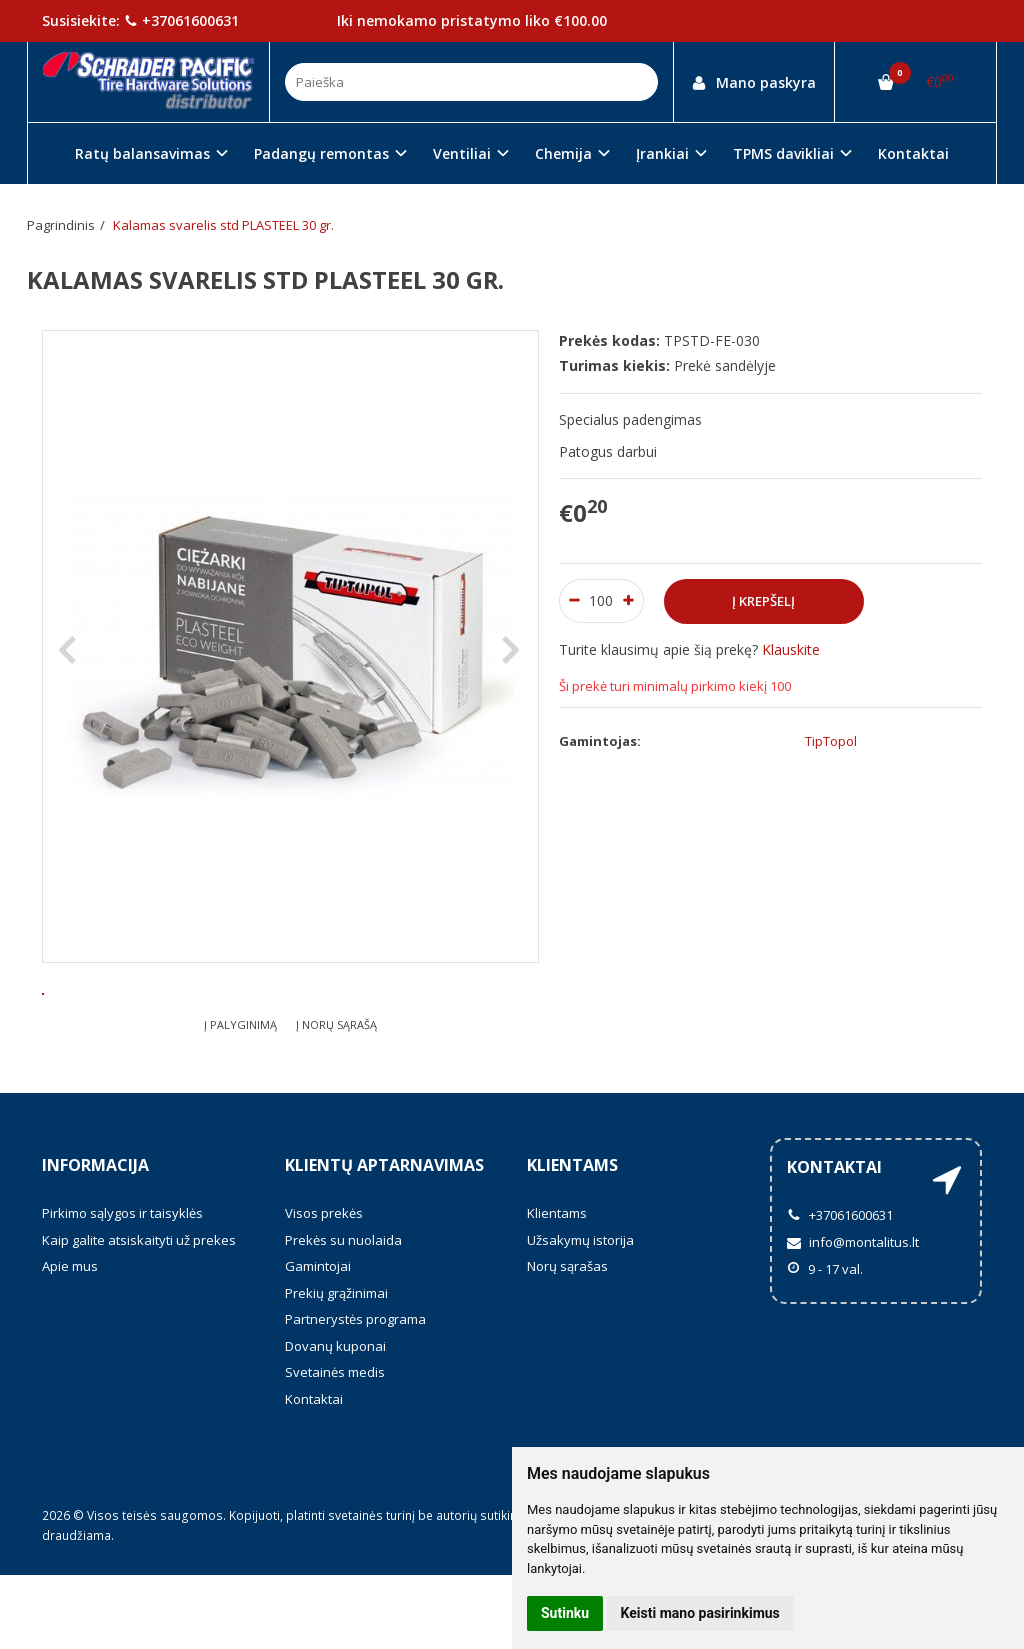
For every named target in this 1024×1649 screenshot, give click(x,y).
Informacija (95, 1239)
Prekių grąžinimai (336, 1367)
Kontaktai (913, 153)
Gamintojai (318, 1340)
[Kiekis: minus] (573, 601)
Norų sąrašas (567, 1340)
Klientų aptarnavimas (384, 1239)
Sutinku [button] (565, 1613)
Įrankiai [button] (662, 153)
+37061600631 (181, 20)
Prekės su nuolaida (343, 1314)
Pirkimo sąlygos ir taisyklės (122, 1287)
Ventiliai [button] (462, 153)
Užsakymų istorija (580, 1314)
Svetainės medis (335, 1446)
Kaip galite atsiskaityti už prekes (139, 1314)
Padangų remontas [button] (321, 153)
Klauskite (791, 649)
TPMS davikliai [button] (783, 153)
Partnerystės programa (355, 1393)
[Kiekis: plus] (629, 601)
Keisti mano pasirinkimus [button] (700, 1613)
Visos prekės (324, 1287)
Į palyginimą (240, 1098)
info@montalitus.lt (853, 1316)
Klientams (572, 1239)
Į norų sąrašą (336, 1098)
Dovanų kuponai (335, 1420)
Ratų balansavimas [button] (142, 153)
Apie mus (70, 1340)
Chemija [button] (563, 153)
